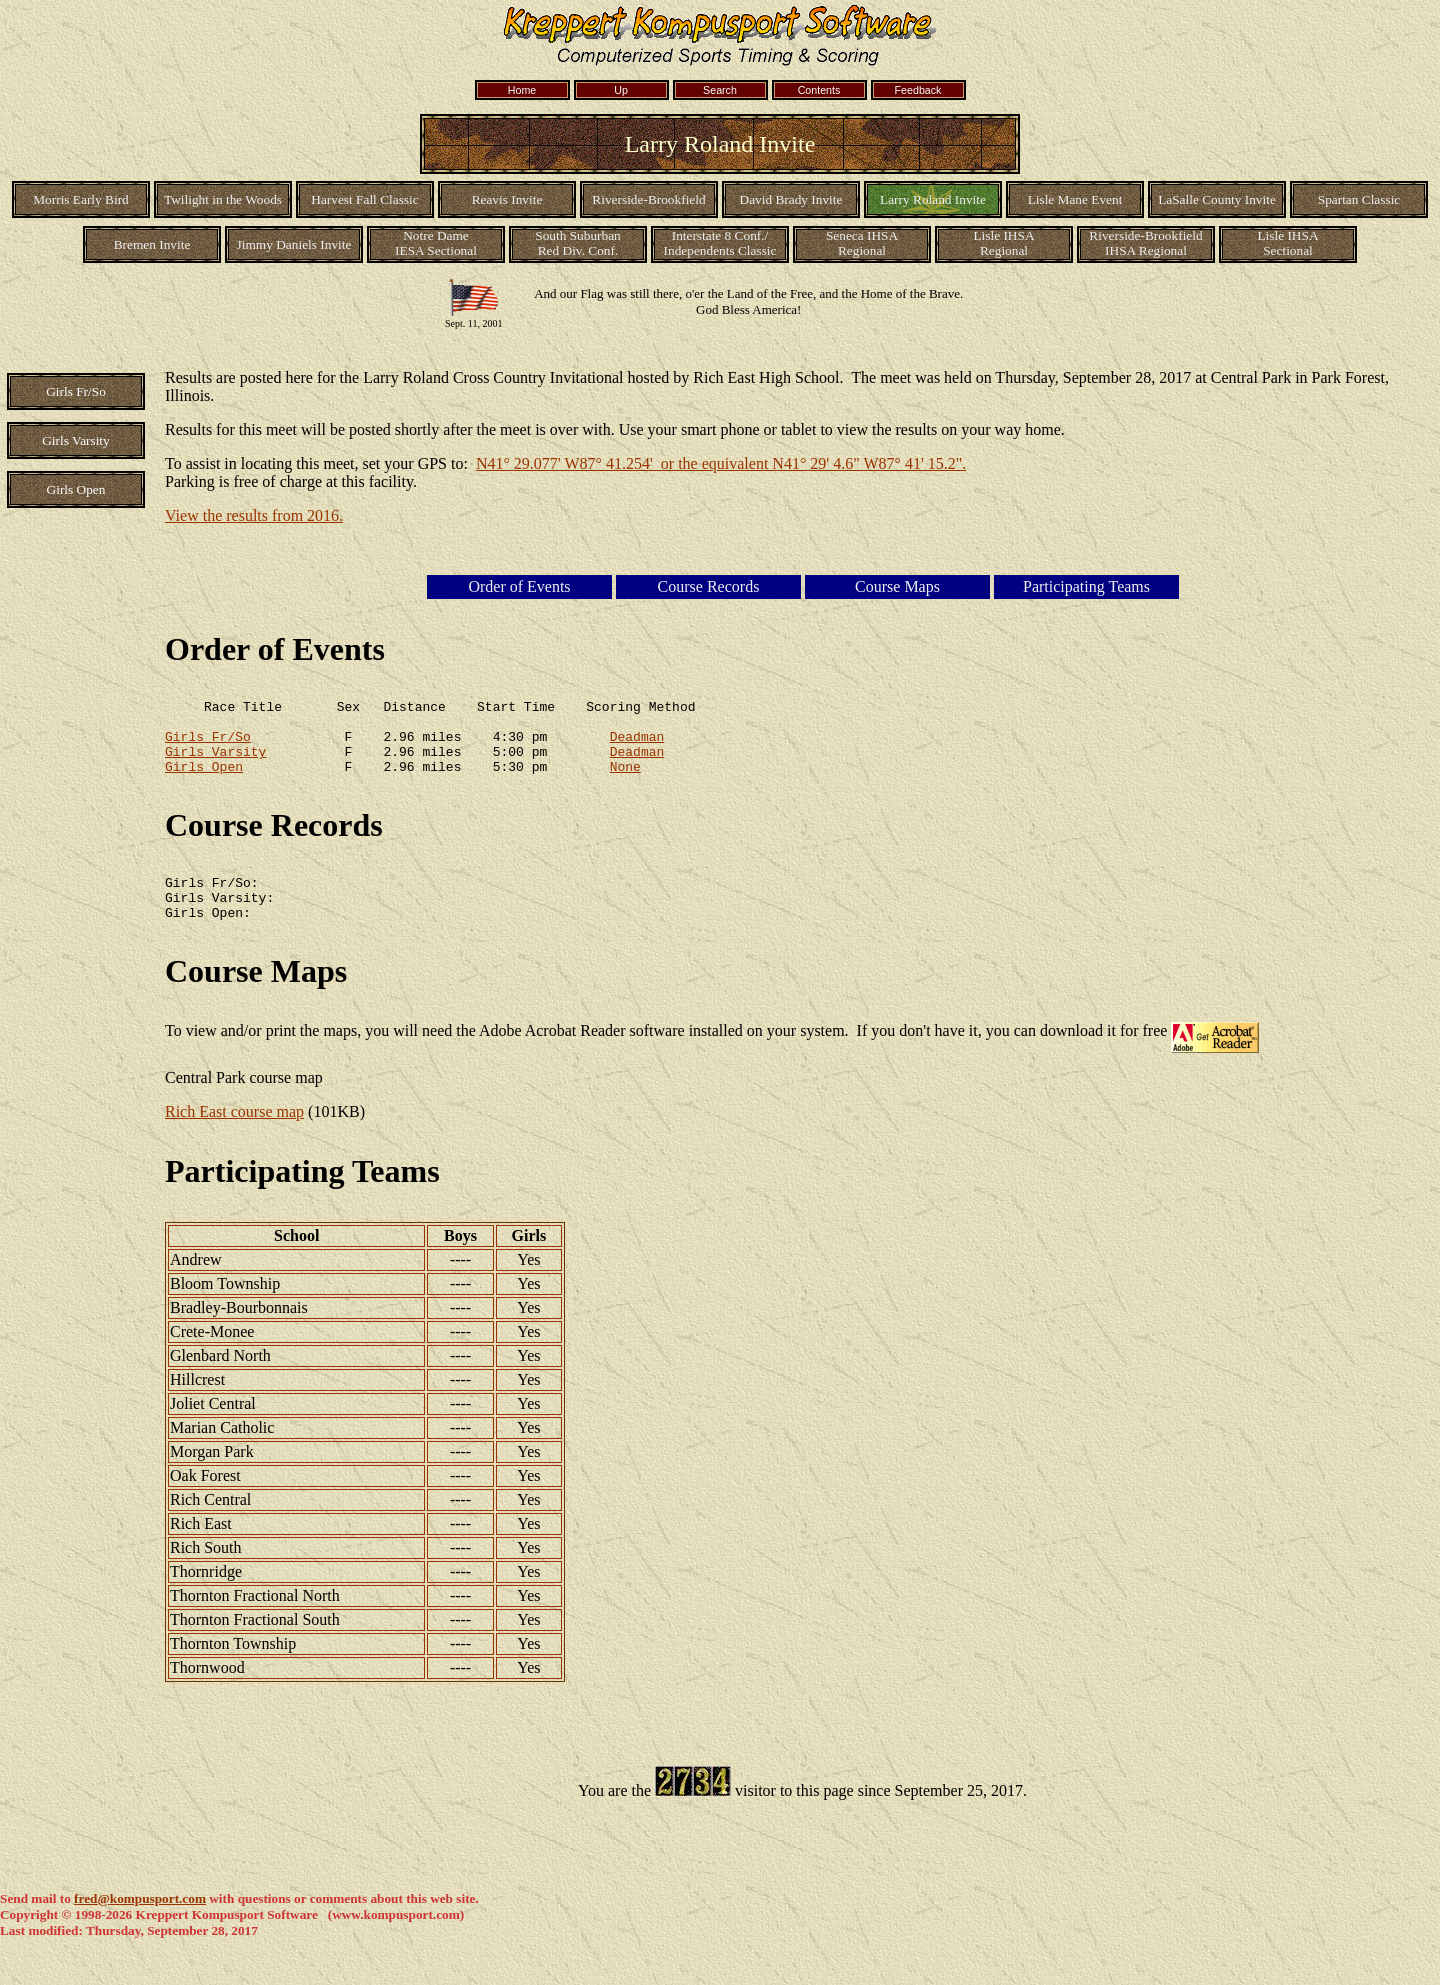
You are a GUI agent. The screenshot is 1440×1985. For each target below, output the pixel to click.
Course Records (274, 840)
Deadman (637, 745)
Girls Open (204, 781)
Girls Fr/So (208, 745)
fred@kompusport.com (140, 1922)
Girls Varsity (215, 763)
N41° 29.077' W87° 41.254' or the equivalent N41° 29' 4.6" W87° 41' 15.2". (721, 463)
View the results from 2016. (254, 515)
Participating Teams (302, 1195)
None (625, 781)
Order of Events (275, 649)
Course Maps (256, 995)
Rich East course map (234, 1135)
